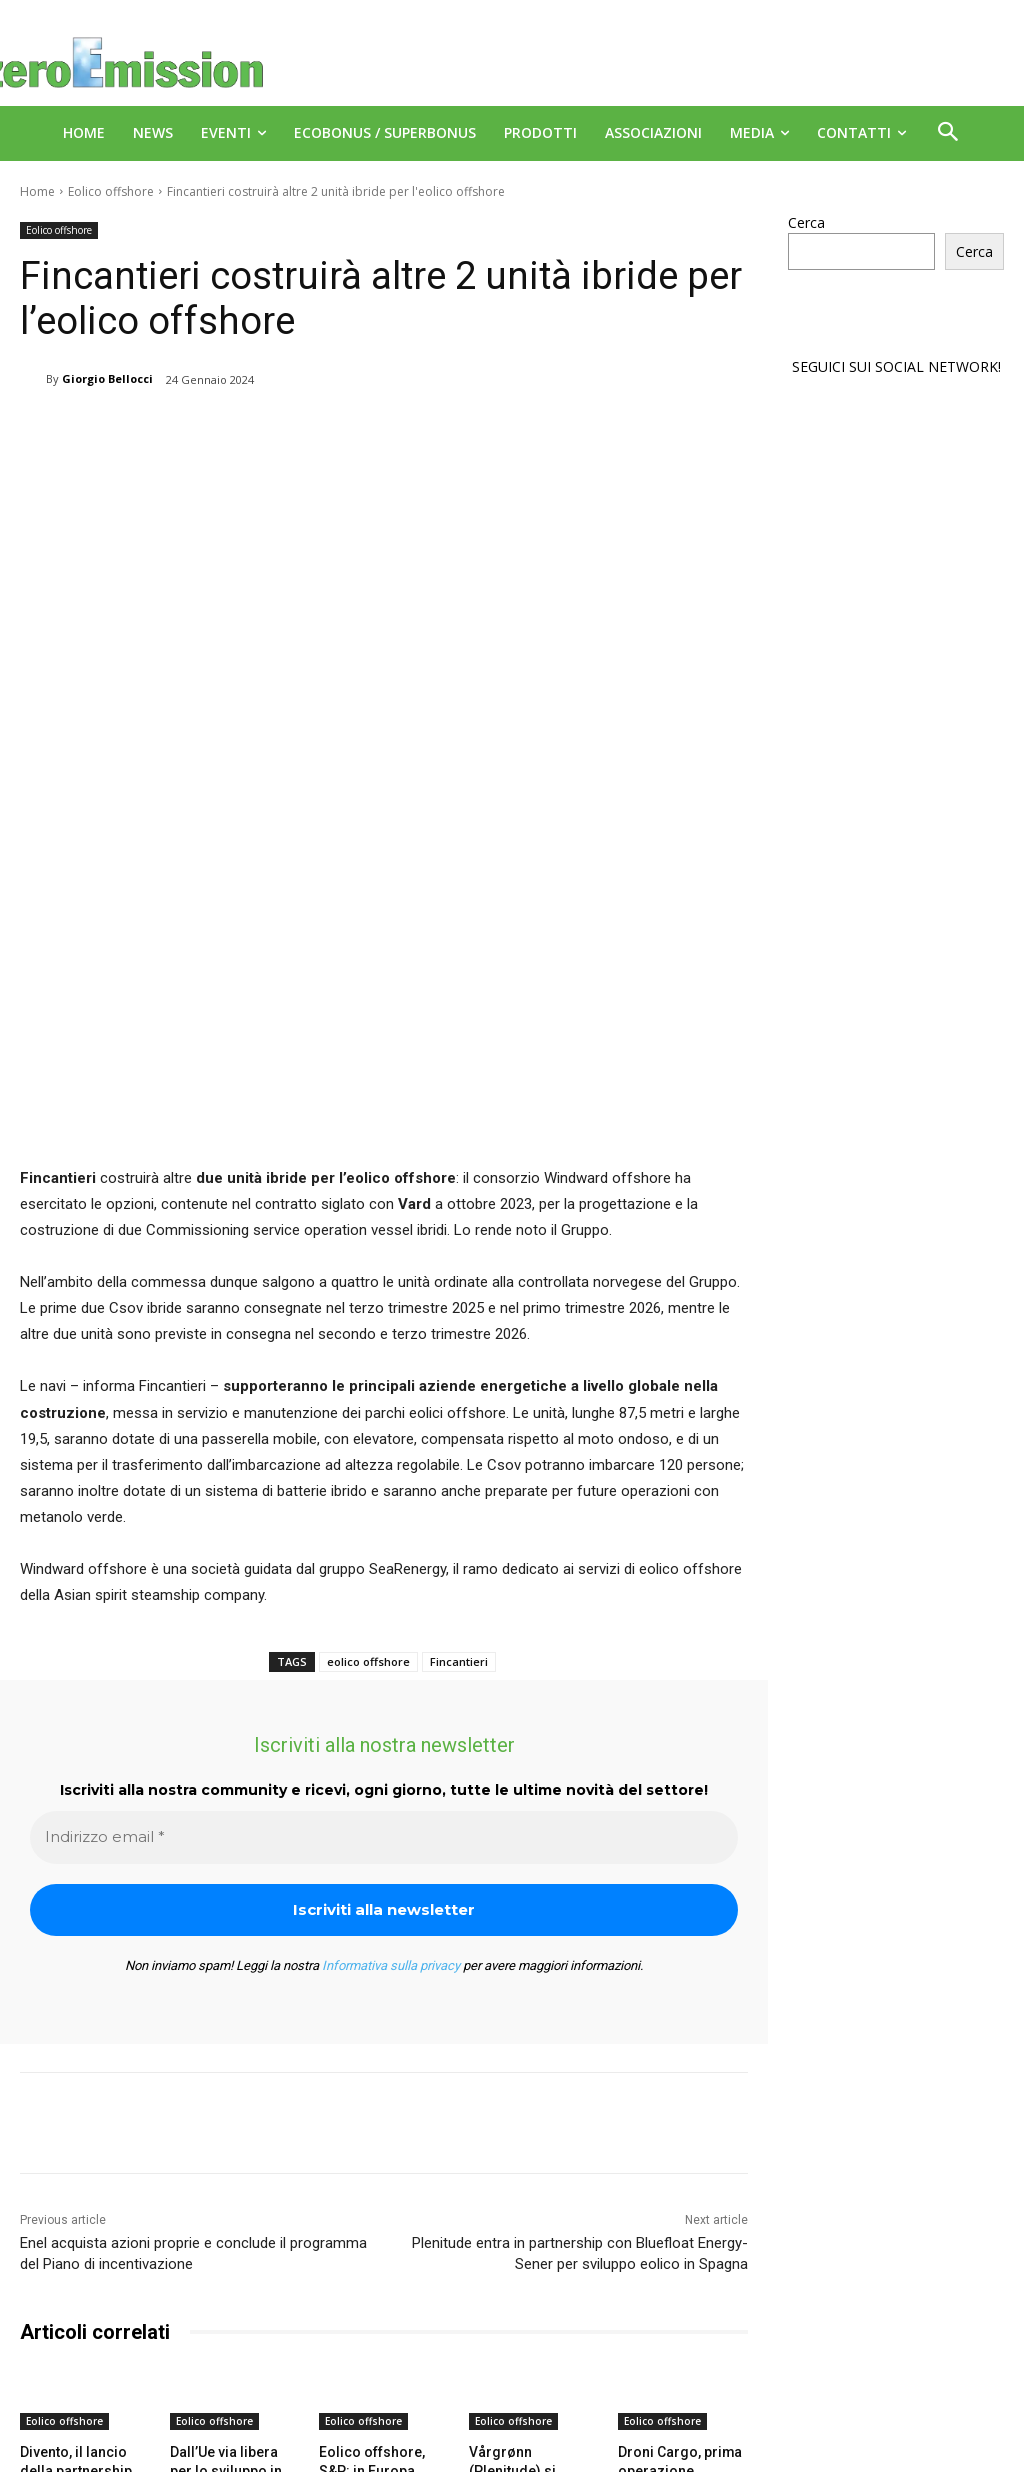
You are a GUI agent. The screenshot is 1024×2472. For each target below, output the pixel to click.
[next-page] (64, 2330)
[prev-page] (32, 2330)
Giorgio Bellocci (107, 378)
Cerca (806, 222)
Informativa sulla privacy (391, 1723)
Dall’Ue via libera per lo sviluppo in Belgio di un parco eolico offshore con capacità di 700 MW (231, 2245)
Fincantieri (459, 1419)
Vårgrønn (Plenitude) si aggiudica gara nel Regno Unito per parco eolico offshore (531, 2245)
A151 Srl (634, 2411)
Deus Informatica (547, 2453)
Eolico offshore (111, 191)
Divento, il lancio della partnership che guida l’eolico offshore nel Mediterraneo (84, 2245)
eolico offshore (368, 1419)
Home (37, 191)
